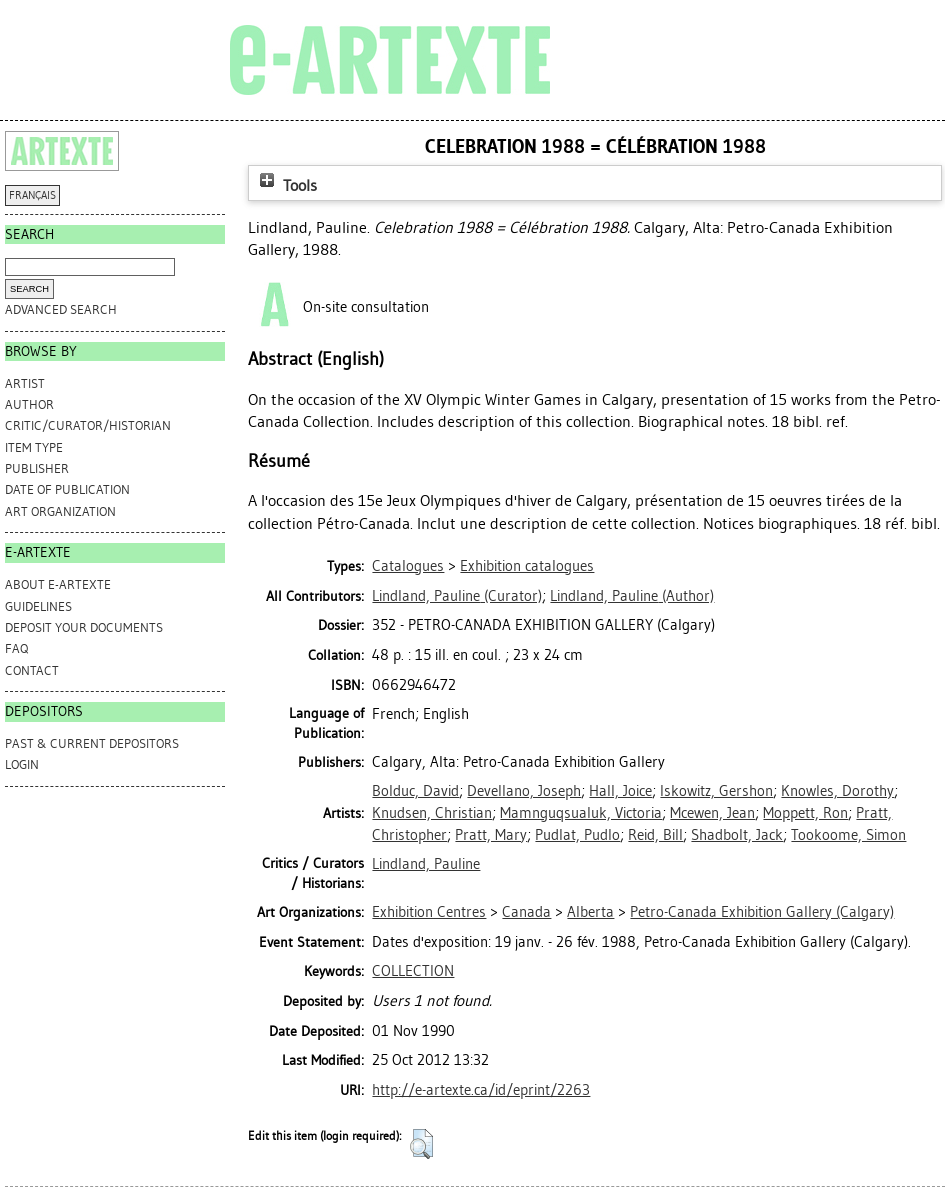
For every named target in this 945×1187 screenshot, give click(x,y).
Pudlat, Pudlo (577, 835)
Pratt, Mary (491, 835)
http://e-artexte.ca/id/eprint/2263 (481, 1090)
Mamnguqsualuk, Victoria (581, 813)
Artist (25, 383)
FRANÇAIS (32, 195)
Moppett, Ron (805, 813)
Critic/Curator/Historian (88, 425)
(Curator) (457, 596)
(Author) (632, 596)
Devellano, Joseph (524, 791)
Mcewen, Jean (712, 813)
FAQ (16, 648)
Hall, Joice (620, 791)
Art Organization (60, 511)
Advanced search (61, 309)
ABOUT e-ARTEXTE (58, 584)
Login (22, 764)
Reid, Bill (655, 835)
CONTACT (32, 670)
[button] (421, 1144)
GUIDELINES (38, 606)
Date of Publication (67, 489)
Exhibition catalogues (527, 566)
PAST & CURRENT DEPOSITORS (92, 743)
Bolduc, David (415, 791)
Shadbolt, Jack (737, 835)
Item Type (34, 447)
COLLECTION (413, 971)
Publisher (37, 468)
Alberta (590, 912)
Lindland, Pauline (426, 864)
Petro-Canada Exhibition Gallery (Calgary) (762, 912)
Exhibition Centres (429, 912)
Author (29, 404)
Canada (526, 912)
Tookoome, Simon (848, 835)
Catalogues (408, 566)
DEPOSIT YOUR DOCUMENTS (84, 627)
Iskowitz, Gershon (716, 791)
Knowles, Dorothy (837, 791)
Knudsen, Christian (432, 813)
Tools (286, 185)
